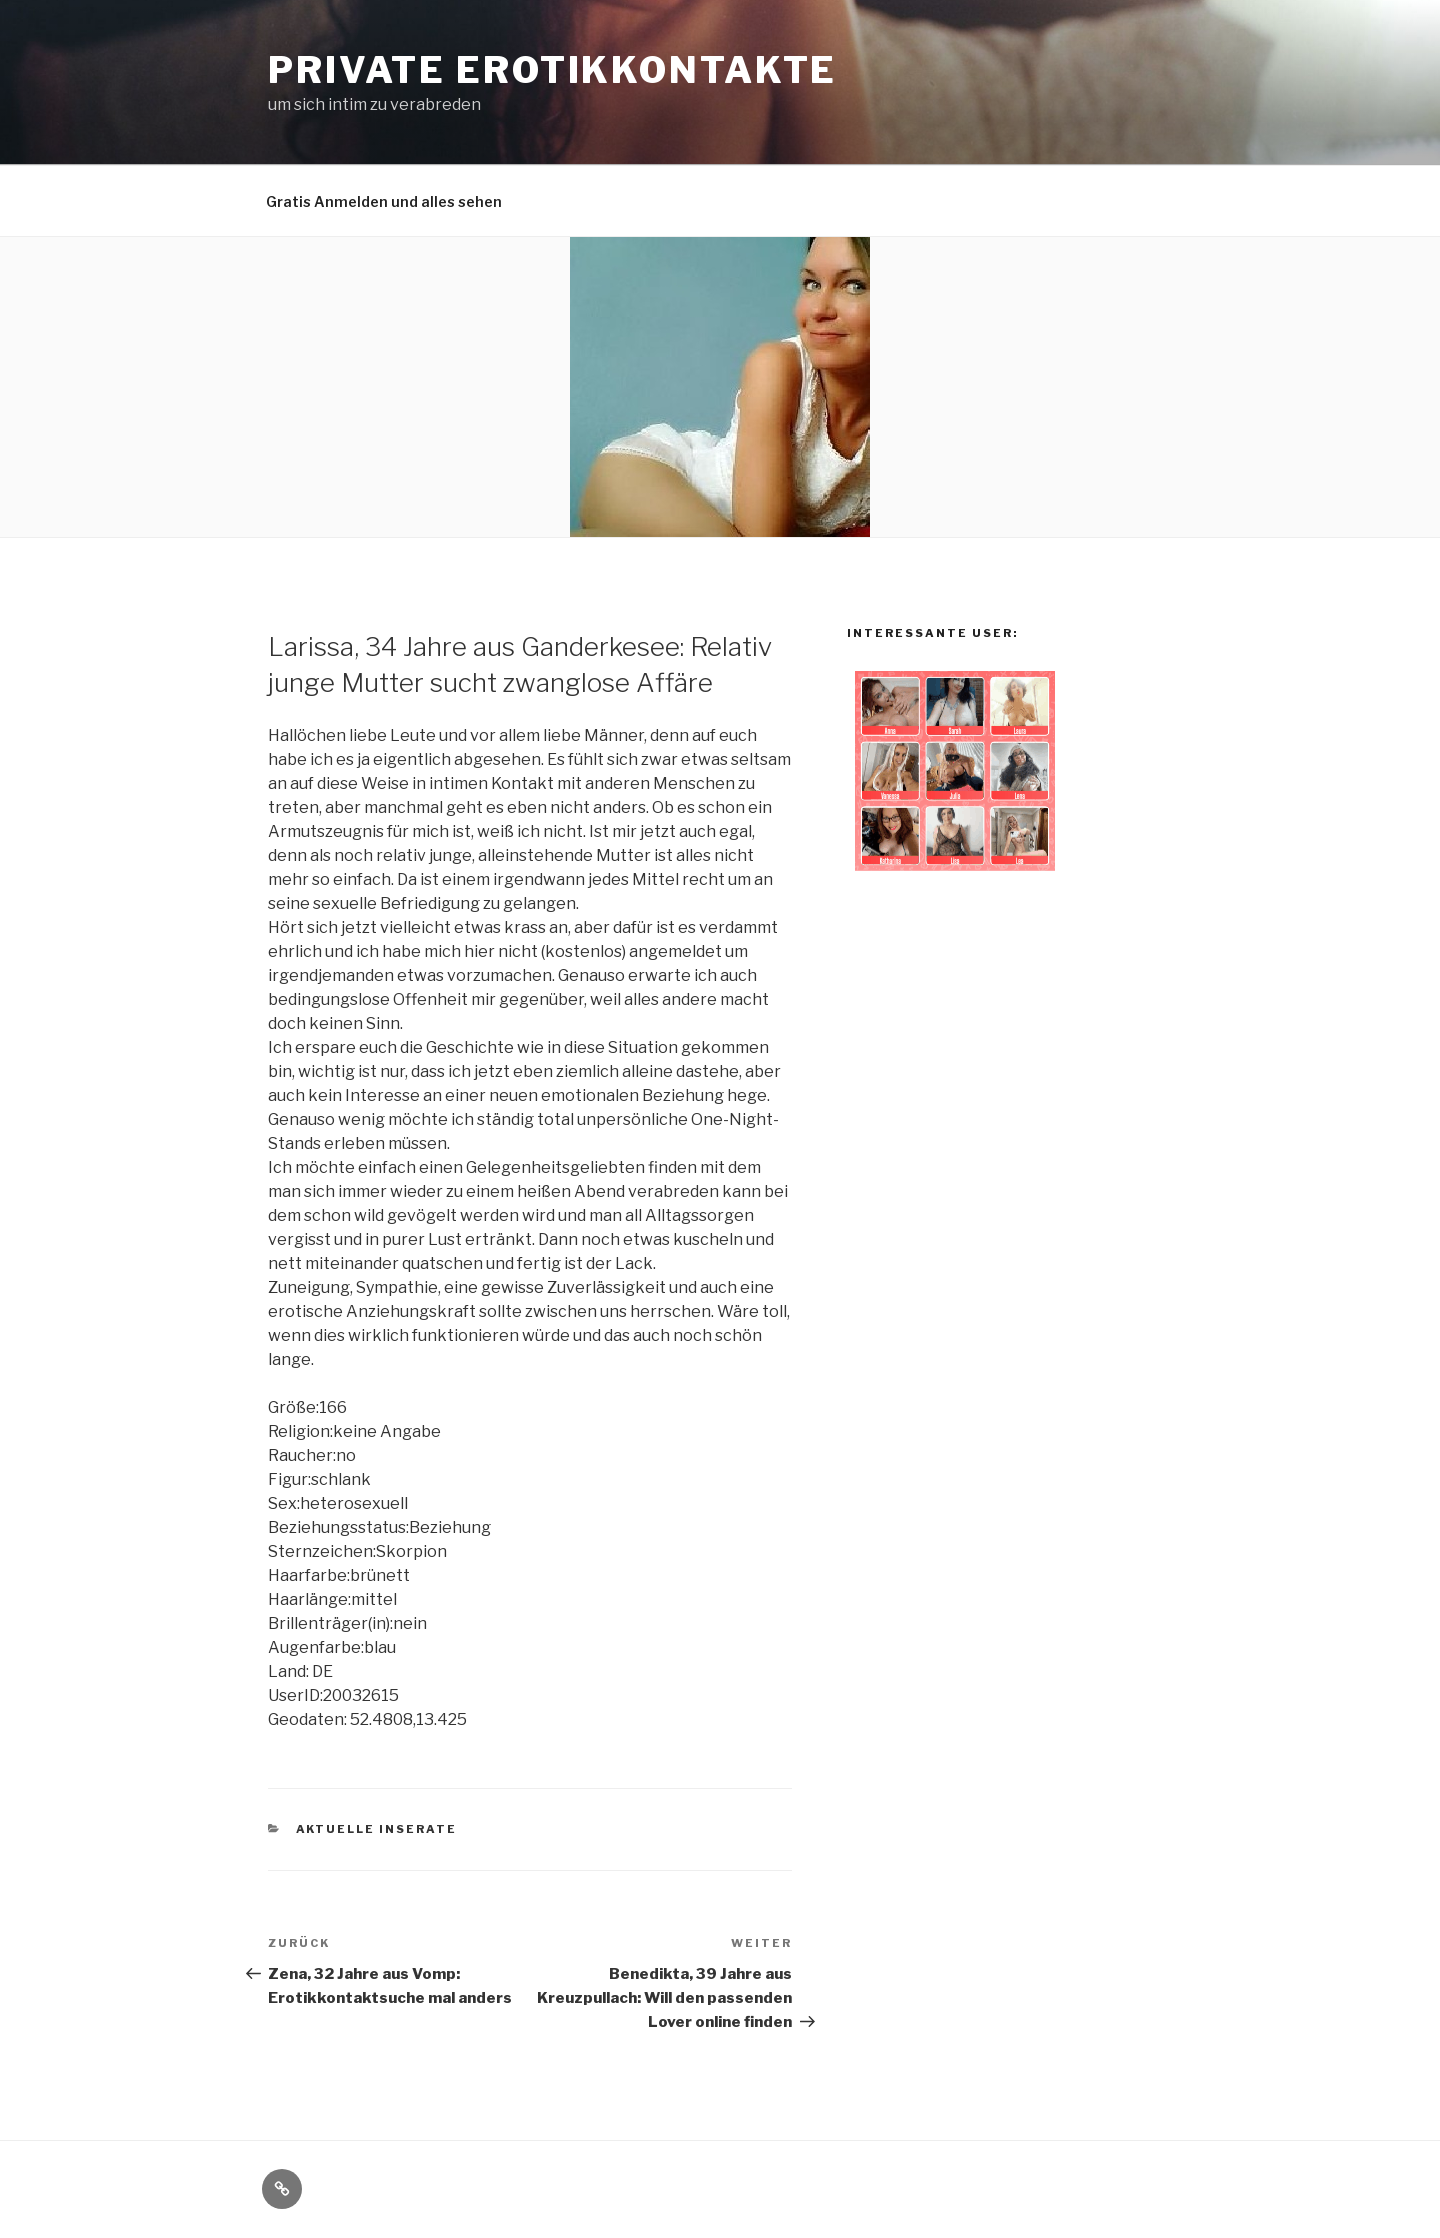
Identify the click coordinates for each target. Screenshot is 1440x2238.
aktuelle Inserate (377, 1829)
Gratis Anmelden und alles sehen (384, 201)
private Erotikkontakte (552, 70)
